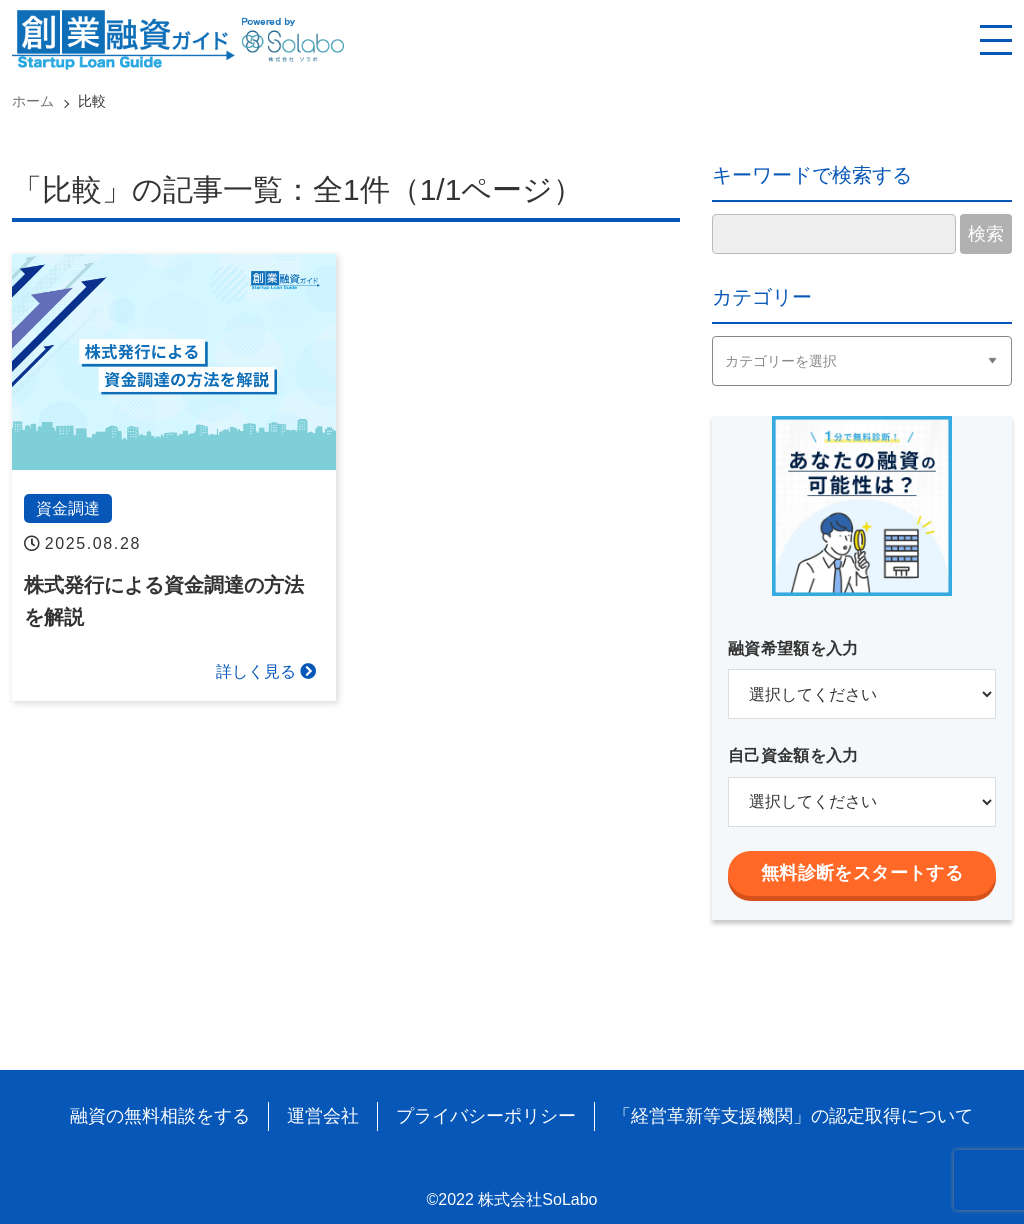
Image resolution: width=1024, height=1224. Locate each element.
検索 (986, 234)
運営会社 (323, 1116)
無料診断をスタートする (862, 873)
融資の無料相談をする (160, 1116)
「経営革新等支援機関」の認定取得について (793, 1116)
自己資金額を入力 (793, 755)
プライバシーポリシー (486, 1116)
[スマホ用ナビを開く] (996, 40)
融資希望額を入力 (793, 648)
